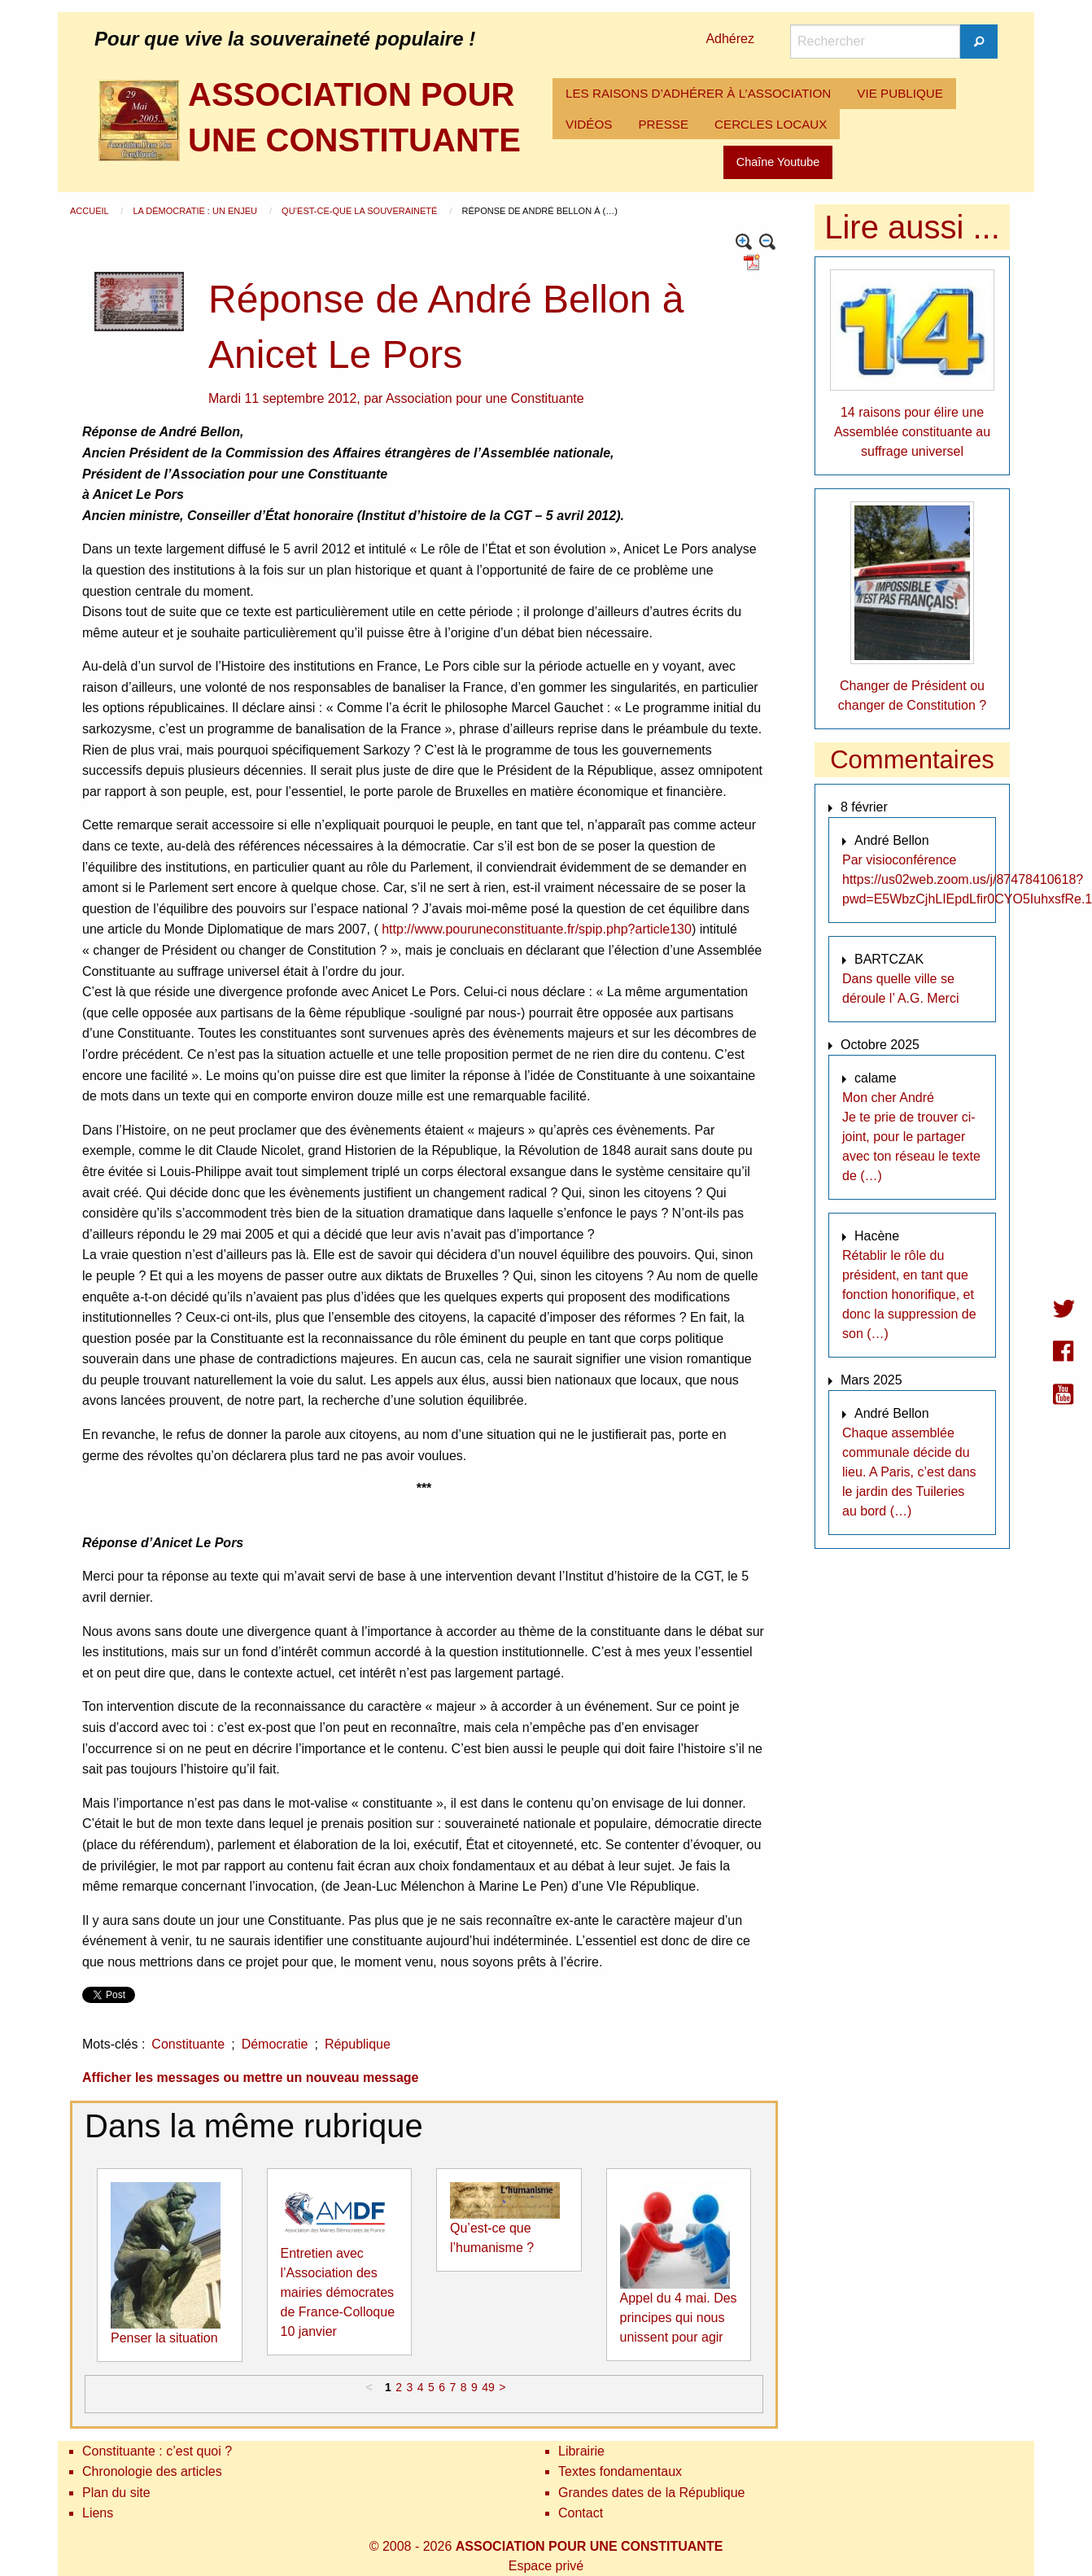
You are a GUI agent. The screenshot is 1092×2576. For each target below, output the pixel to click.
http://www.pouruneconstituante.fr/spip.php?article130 (537, 929)
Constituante (188, 2044)
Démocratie (275, 2044)
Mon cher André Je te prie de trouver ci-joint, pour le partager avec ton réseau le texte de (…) (911, 1137)
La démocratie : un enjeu (196, 211)
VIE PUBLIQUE (900, 93)
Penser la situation (164, 2338)
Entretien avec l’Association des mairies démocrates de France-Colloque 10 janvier (338, 2292)
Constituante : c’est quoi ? (157, 2451)
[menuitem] (698, 93)
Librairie (581, 2451)
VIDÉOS (589, 124)
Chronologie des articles (152, 2471)
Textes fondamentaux (620, 2471)
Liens (97, 2513)
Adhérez (729, 39)
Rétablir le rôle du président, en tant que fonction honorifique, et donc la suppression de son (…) (909, 1294)
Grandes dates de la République (651, 2492)
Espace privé (546, 2566)
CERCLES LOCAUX (770, 124)
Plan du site (116, 2492)
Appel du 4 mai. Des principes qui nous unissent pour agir (678, 2317)
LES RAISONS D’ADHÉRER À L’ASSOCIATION (698, 93)
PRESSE (663, 124)
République (358, 2044)
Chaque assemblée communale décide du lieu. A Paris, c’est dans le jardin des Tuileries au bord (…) (909, 1472)
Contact (580, 2513)
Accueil (90, 211)
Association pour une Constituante (485, 398)
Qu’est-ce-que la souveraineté (360, 211)
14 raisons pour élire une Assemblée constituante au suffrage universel (912, 431)
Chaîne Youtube (777, 161)
